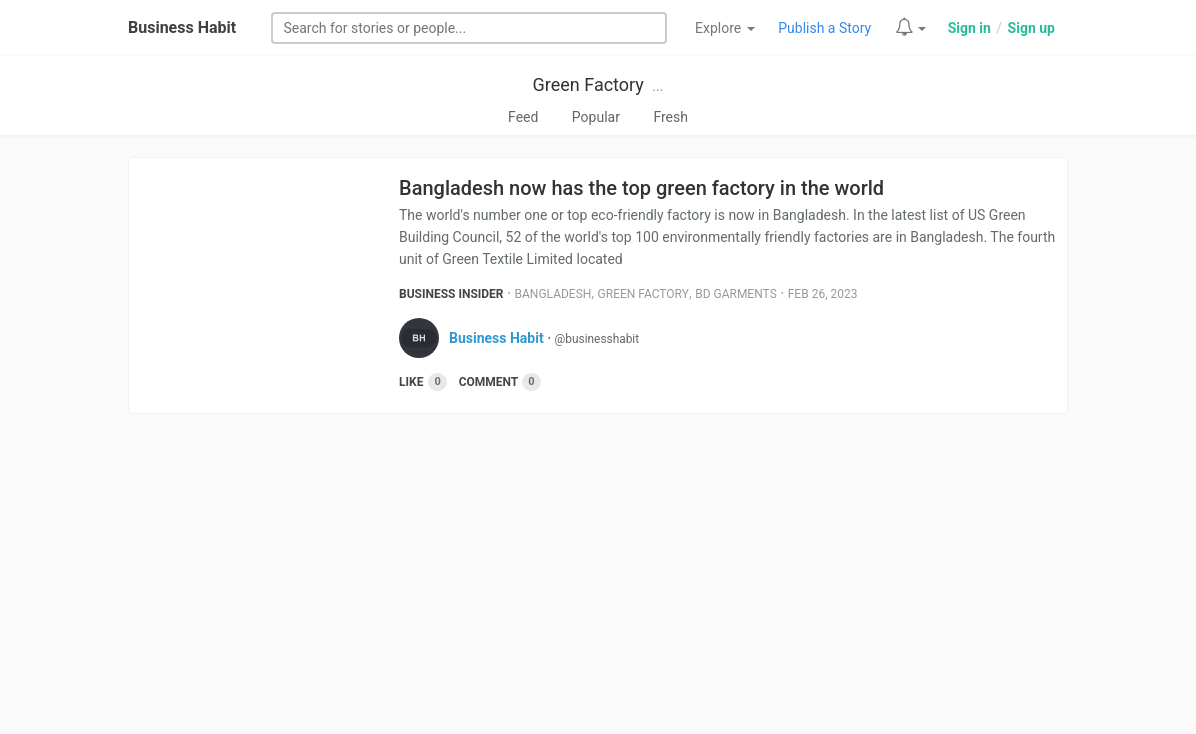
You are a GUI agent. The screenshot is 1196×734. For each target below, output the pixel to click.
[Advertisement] (598, 574)
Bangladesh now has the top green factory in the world (641, 188)
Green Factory (588, 84)
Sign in (969, 28)
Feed (523, 117)
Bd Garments (736, 294)
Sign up (1031, 28)
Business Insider (451, 294)
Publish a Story (824, 28)
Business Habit (182, 27)
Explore (725, 28)
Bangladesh (553, 294)
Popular (596, 117)
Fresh (670, 117)
